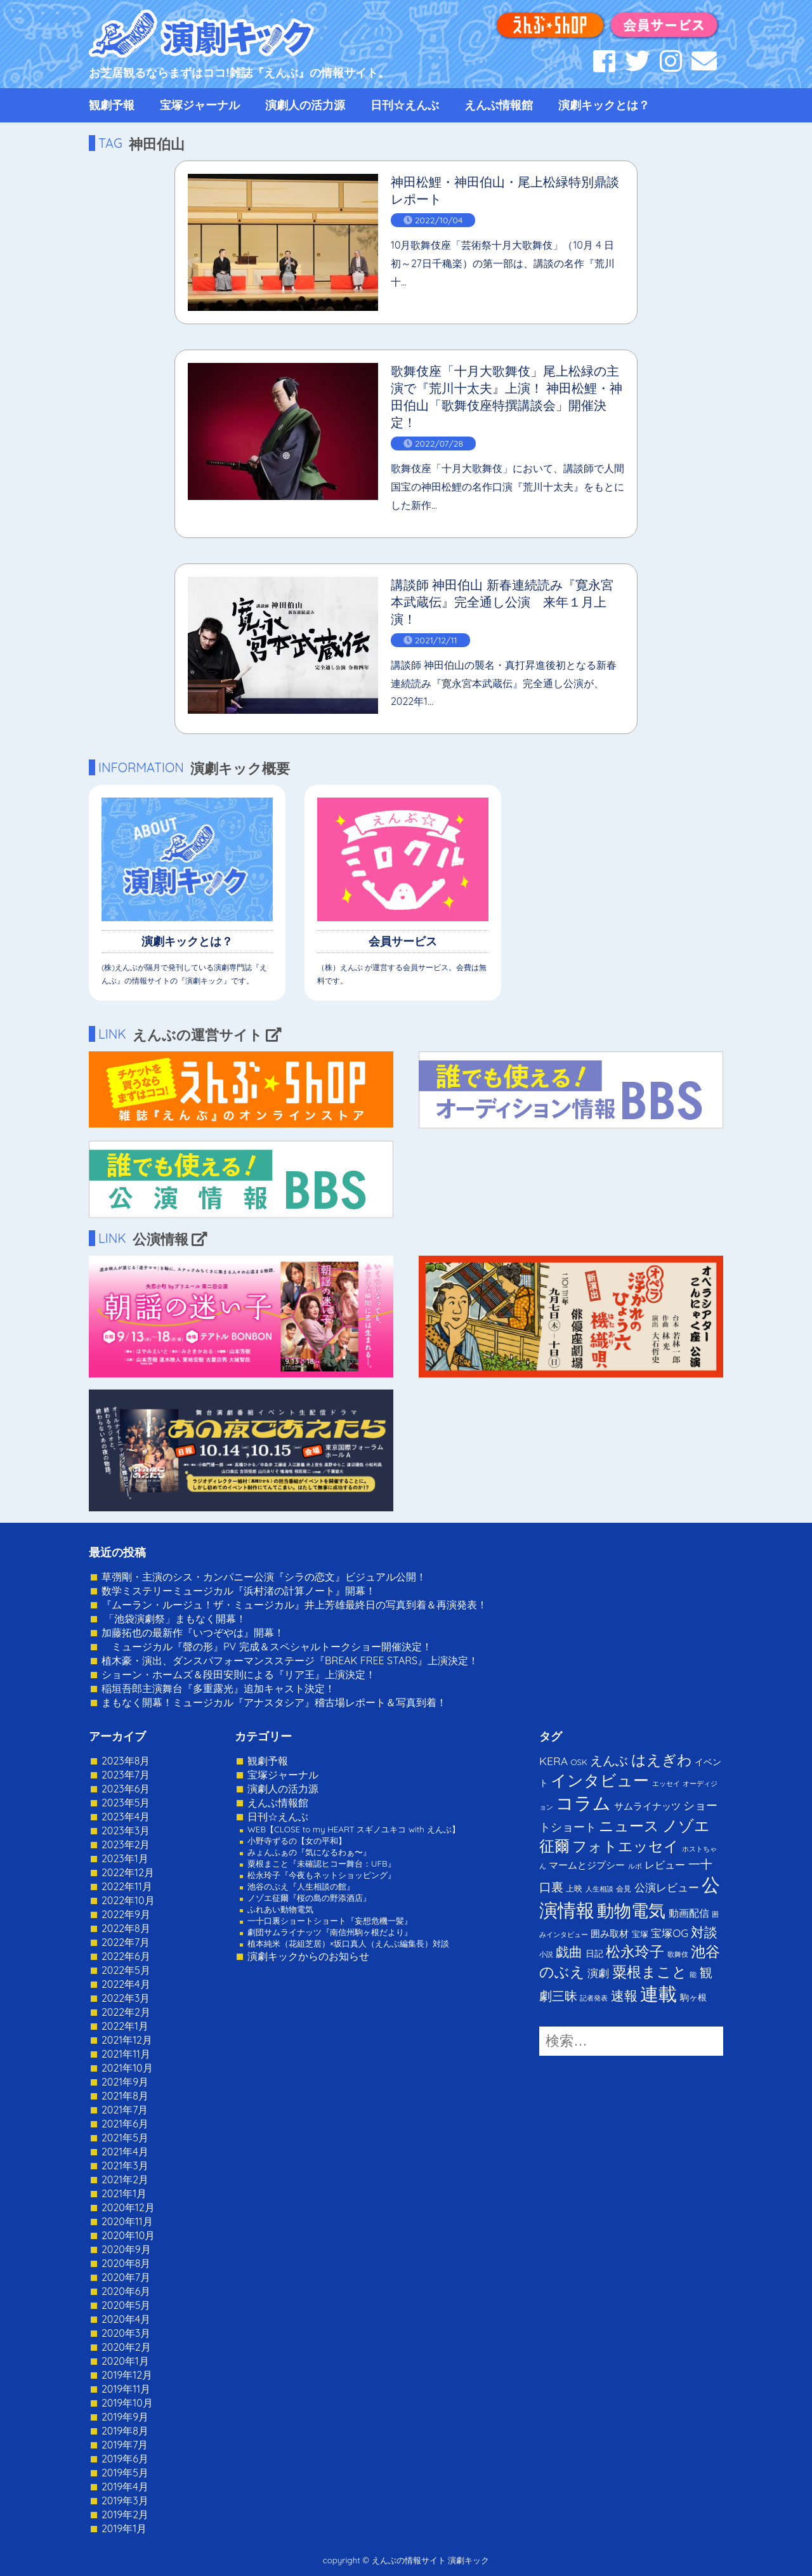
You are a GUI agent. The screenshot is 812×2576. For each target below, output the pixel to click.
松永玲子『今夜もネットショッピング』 (321, 1875)
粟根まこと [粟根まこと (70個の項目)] (649, 1971)
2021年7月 (125, 2109)
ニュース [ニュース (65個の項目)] (629, 1826)
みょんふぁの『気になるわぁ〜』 (309, 1852)
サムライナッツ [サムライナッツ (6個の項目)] (647, 1806)
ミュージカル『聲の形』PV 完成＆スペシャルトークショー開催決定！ (267, 1646)
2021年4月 (125, 2151)
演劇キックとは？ (604, 105)
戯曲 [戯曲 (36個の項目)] (569, 1951)
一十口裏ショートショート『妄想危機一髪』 (329, 1921)
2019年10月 (127, 2402)
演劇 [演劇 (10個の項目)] (598, 1973)
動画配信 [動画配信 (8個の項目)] (689, 1913)
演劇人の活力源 (305, 105)
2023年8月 (126, 1760)
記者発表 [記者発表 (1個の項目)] (594, 1998)
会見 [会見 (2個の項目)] (623, 1888)
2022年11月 (127, 1886)
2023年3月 (126, 1830)
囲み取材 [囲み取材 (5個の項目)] (610, 1934)
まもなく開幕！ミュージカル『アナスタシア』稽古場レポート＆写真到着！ (274, 1702)
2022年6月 (126, 1956)
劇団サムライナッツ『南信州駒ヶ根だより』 (329, 1932)
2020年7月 (126, 2277)
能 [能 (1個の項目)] (693, 1974)
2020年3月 (126, 2333)
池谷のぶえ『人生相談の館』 (301, 1886)
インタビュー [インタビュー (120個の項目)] (600, 1780)
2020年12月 (128, 2207)
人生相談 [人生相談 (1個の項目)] (599, 1888)
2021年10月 (127, 2067)
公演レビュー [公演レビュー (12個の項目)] (666, 1887)
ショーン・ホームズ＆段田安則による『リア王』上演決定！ (239, 1674)
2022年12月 (128, 1872)
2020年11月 (127, 2221)
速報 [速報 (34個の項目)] (624, 1995)
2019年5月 (125, 2472)
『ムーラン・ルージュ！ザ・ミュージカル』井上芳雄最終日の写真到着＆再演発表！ (294, 1604)
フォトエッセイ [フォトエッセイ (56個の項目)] (625, 1846)
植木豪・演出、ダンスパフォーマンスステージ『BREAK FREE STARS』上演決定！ (290, 1660)
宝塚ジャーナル (200, 105)
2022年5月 (126, 1970)
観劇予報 (111, 105)
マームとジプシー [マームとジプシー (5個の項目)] (587, 1865)
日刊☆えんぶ (404, 105)
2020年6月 (126, 2291)
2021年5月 (125, 2137)
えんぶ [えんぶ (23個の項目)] (609, 1760)
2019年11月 (126, 2388)
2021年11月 (126, 2053)
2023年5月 (126, 1802)
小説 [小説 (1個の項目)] (546, 1954)
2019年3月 (125, 2500)
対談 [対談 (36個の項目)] (704, 1932)
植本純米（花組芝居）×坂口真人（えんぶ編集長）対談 (348, 1943)
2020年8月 (126, 2263)
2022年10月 (128, 1900)
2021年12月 (127, 2040)
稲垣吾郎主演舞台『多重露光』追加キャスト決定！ (218, 1688)
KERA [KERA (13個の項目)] (553, 1761)
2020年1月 (125, 2361)
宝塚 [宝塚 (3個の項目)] (640, 1934)
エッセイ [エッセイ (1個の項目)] (666, 1783)
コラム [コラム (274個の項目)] (583, 1803)
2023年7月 (126, 1774)
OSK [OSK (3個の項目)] (579, 1762)
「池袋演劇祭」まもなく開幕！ (174, 1618)
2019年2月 (125, 2514)
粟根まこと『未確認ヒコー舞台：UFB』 (321, 1863)
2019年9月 (125, 2416)
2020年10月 (128, 2235)
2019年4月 (125, 2486)
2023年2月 (126, 1844)
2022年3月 (126, 1998)
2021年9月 (125, 2081)
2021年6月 (125, 2123)
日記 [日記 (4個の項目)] (594, 1953)
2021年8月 (125, 2095)
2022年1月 (125, 2026)
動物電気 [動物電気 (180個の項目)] (631, 1910)
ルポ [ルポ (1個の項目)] (635, 1866)
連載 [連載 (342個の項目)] (658, 1993)
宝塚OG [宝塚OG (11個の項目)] (669, 1933)
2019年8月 (125, 2430)
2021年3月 (125, 2165)
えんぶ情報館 (498, 105)
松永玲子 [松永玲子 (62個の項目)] (635, 1951)
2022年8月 (126, 1928)
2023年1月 (125, 1858)
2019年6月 (125, 2458)
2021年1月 (124, 2193)
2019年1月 (124, 2528)
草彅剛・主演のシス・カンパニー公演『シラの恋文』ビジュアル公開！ (264, 1576)
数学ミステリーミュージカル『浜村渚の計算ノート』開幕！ (239, 1590)
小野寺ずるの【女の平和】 (296, 1841)
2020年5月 (126, 2305)
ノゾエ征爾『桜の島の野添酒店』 (309, 1898)
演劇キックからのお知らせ (308, 1956)
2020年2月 (126, 2347)
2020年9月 (126, 2249)
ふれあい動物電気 (280, 1909)
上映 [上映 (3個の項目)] (574, 1888)
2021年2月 (125, 2179)
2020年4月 (126, 2319)
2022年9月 (126, 1914)
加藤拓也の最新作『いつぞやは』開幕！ (193, 1632)
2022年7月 (126, 1942)
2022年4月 (126, 1984)
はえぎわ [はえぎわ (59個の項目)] (661, 1760)
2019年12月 (127, 2375)
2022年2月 (126, 2012)
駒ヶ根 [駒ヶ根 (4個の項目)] (693, 1997)
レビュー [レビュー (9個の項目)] (665, 1864)
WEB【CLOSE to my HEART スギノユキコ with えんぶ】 (353, 1829)
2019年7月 (125, 2444)
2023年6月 (126, 1788)
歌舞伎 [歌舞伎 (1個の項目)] (677, 1954)
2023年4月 (126, 1816)
